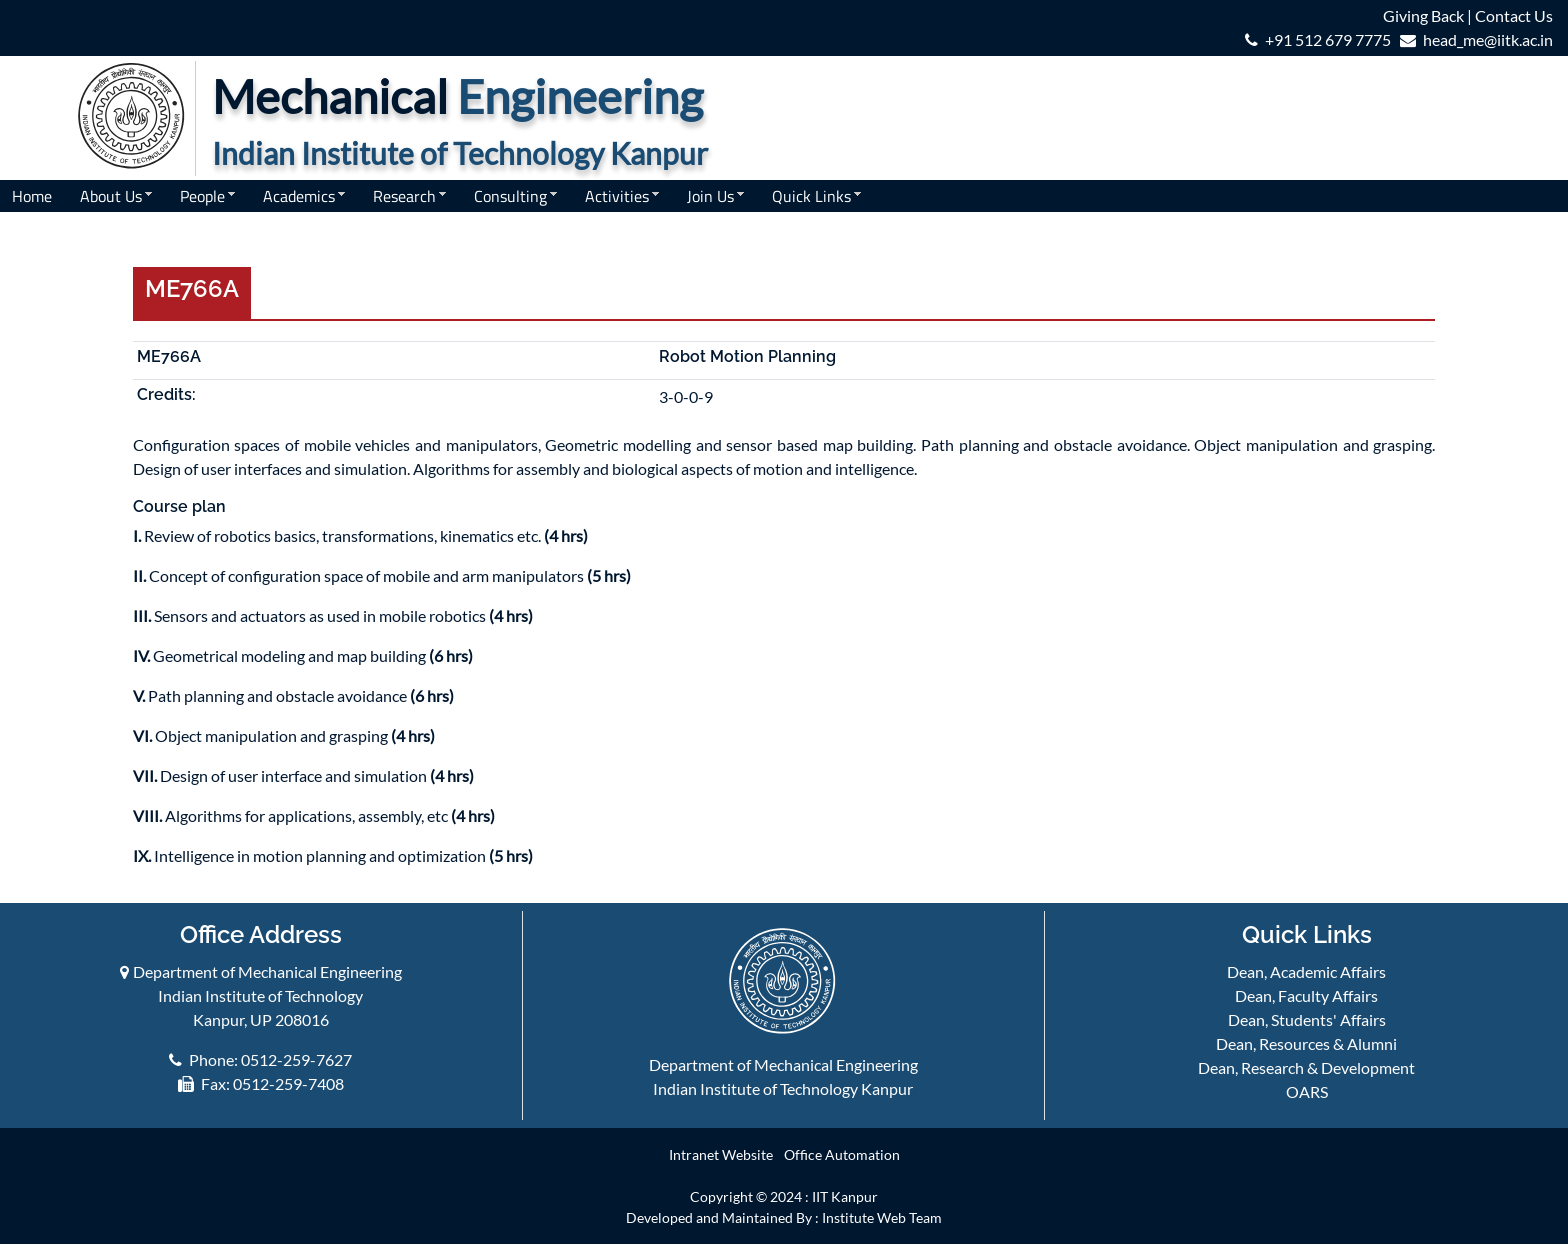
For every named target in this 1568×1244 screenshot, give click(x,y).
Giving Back (1423, 15)
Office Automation (842, 1154)
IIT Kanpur (845, 1196)
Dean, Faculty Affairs (1306, 995)
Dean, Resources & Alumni (1306, 1043)
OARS (1307, 1091)
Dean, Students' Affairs (1307, 1019)
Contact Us (1514, 15)
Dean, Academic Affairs (1306, 971)
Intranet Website (721, 1154)
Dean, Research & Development (1306, 1067)
